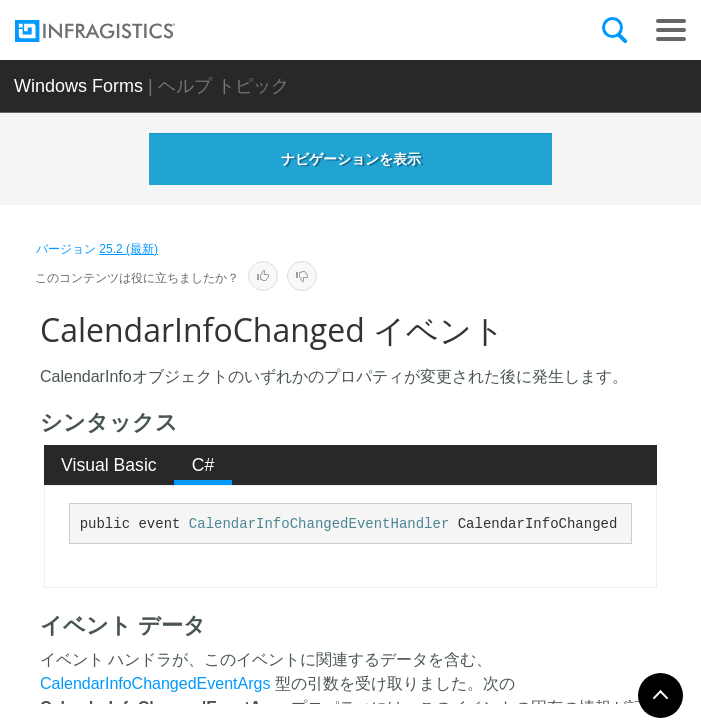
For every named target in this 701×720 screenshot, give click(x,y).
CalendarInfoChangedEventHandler (319, 524)
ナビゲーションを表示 (351, 159)
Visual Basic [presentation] (109, 465)
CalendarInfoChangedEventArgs (155, 683)
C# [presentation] (203, 465)
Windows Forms (78, 86)
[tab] (109, 465)
